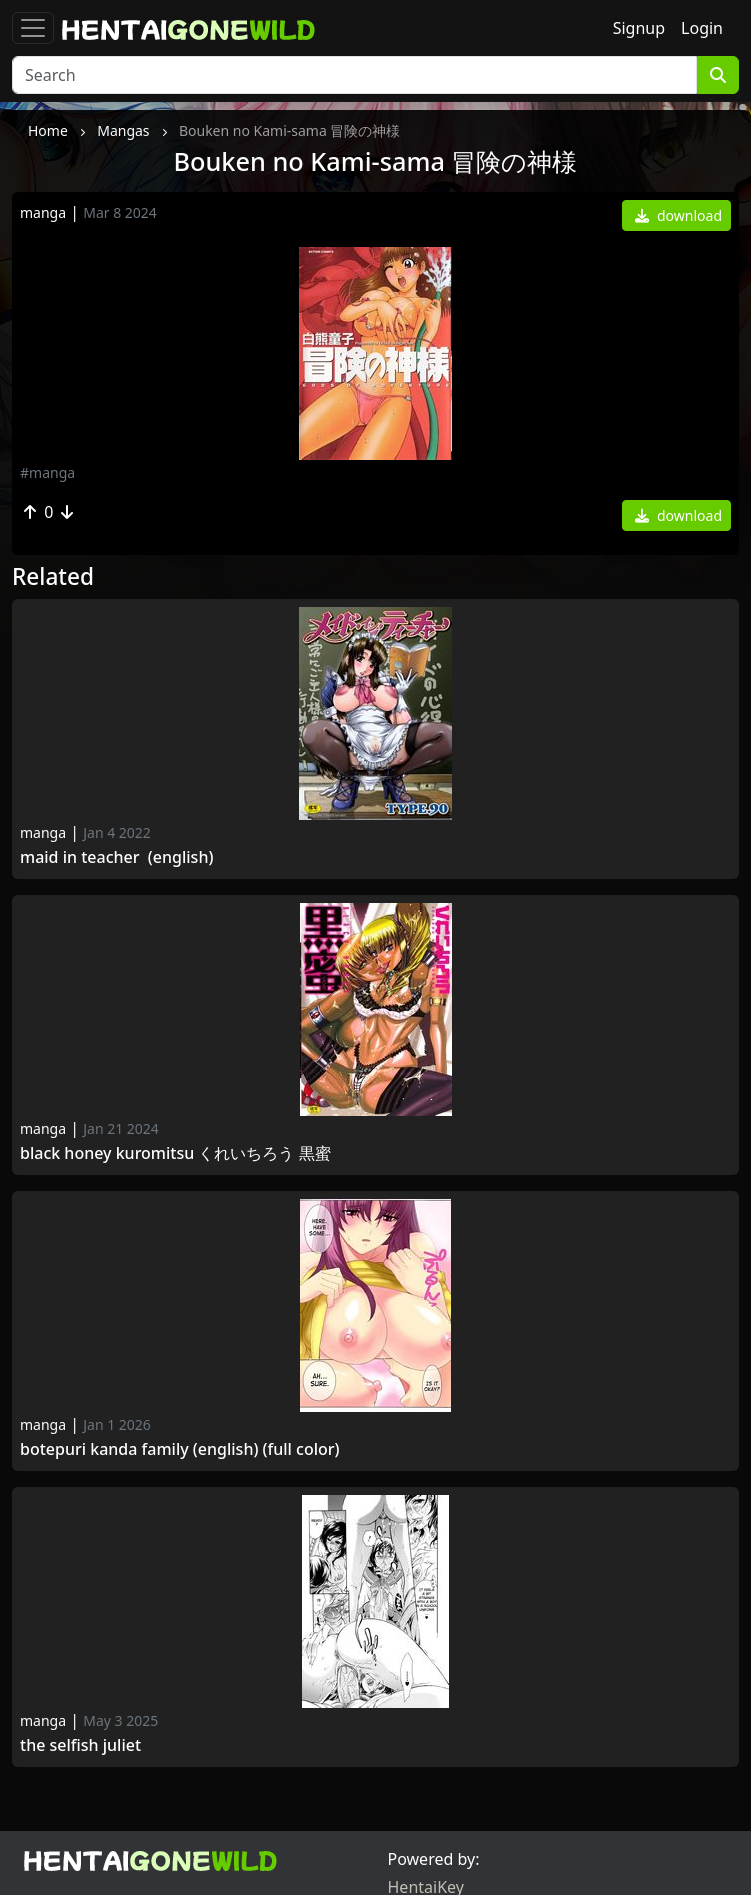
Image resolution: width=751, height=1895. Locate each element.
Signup (639, 28)
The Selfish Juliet (80, 1745)
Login (702, 28)
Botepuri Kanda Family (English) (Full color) (180, 1449)
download (678, 215)
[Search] (354, 75)
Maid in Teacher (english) (116, 857)
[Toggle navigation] (33, 28)
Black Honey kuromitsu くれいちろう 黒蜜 (175, 1153)
